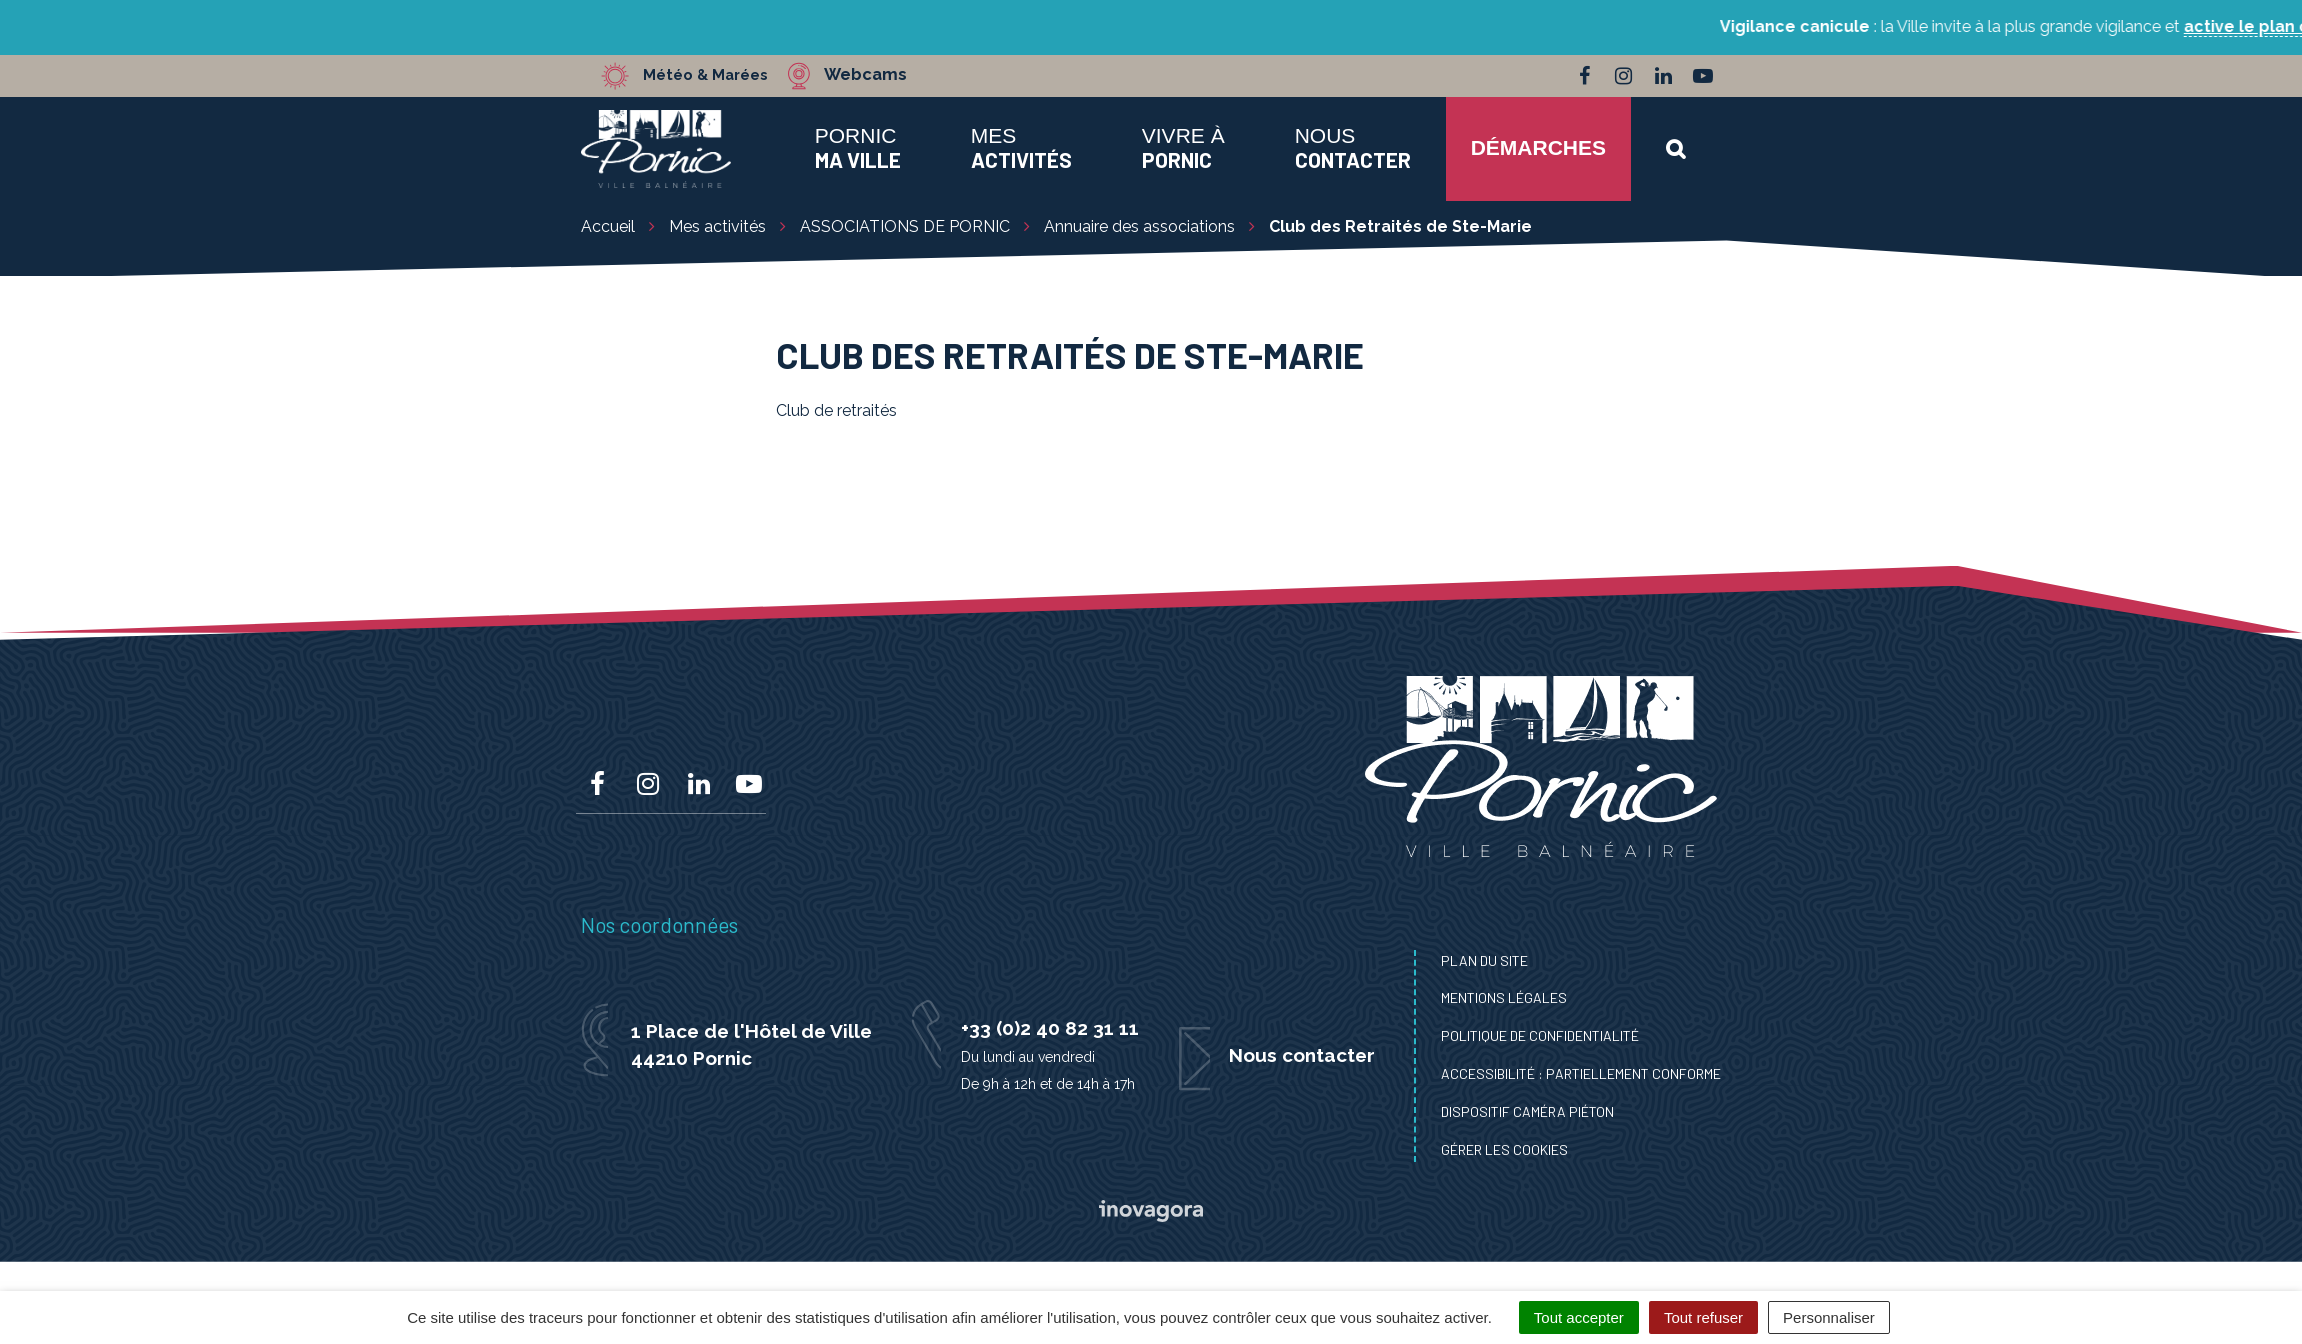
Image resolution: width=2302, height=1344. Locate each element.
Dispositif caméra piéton (1527, 1111)
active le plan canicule (2182, 26)
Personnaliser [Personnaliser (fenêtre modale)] (1829, 1317)
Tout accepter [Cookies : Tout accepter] (1579, 1317)
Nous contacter (1302, 1055)
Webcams (880, 75)
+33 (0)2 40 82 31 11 (1050, 1028)
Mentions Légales (1504, 997)
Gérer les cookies (1504, 1149)
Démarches (1538, 147)
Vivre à (1183, 148)
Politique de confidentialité (1540, 1035)
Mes (1021, 148)
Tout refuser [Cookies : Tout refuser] (1703, 1317)
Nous (1353, 148)
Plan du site (1484, 960)
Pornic (858, 148)
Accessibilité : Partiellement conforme (1581, 1073)
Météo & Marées (713, 75)
